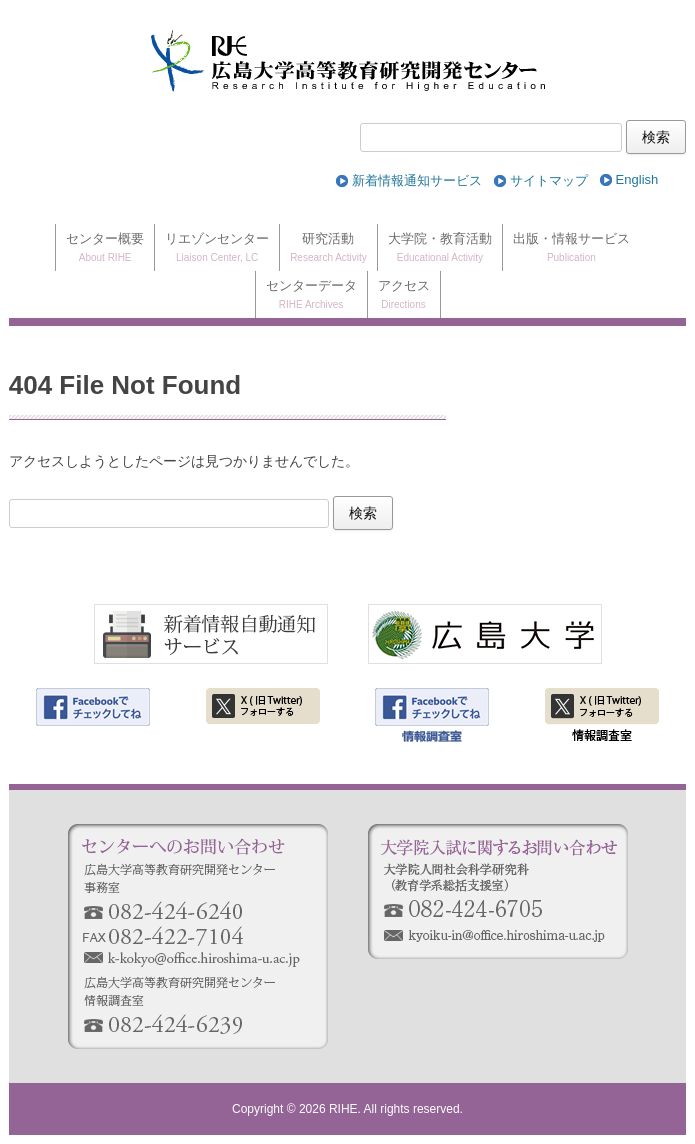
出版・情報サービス (571, 248)
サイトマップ (549, 180)
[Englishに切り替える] (637, 180)
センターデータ (311, 295)
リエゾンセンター (217, 248)
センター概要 (105, 248)
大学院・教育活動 (440, 248)
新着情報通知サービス (417, 180)
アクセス (404, 295)
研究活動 (328, 248)
